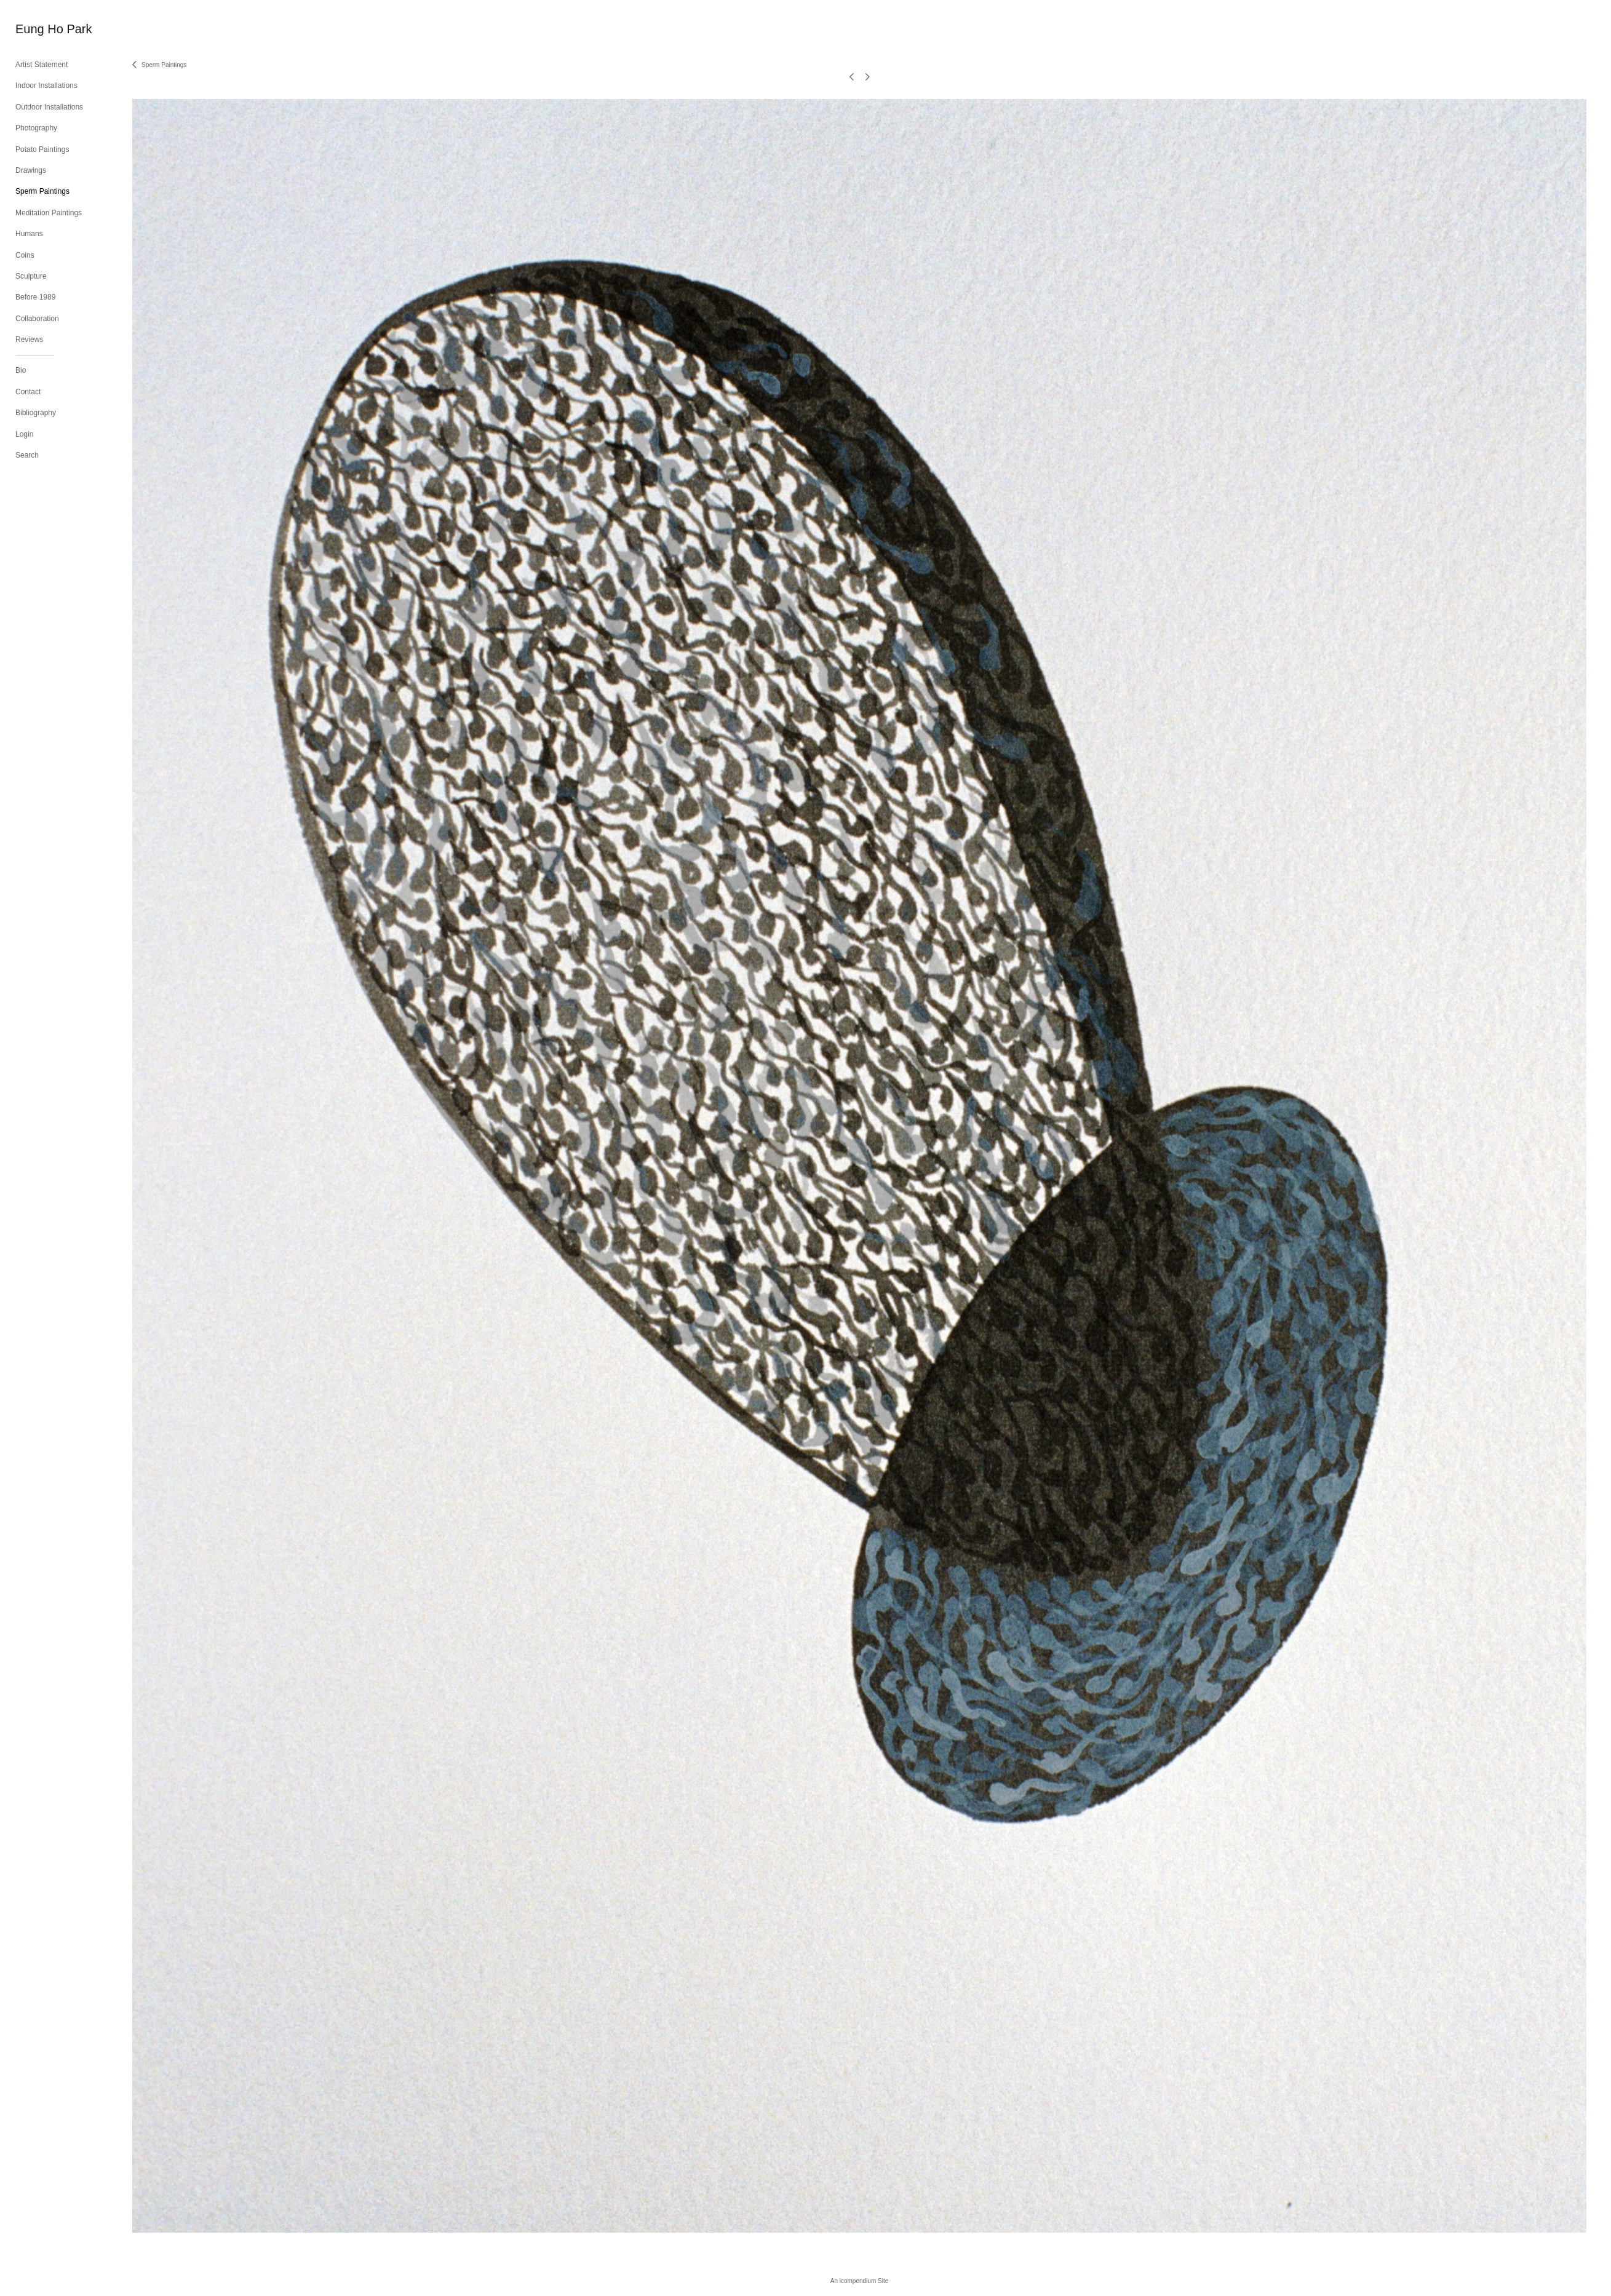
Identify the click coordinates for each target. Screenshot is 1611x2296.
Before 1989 (35, 297)
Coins (24, 255)
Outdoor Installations (49, 107)
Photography (36, 128)
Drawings (30, 170)
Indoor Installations (46, 85)
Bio (20, 370)
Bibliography (35, 412)
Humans (29, 233)
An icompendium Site (859, 2281)
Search (27, 455)
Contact (28, 391)
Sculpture (31, 276)
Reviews (29, 339)
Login (24, 434)
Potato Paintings (42, 149)
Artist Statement (41, 64)
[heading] (46, 29)
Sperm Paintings (42, 191)
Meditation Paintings (48, 213)
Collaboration (37, 318)
